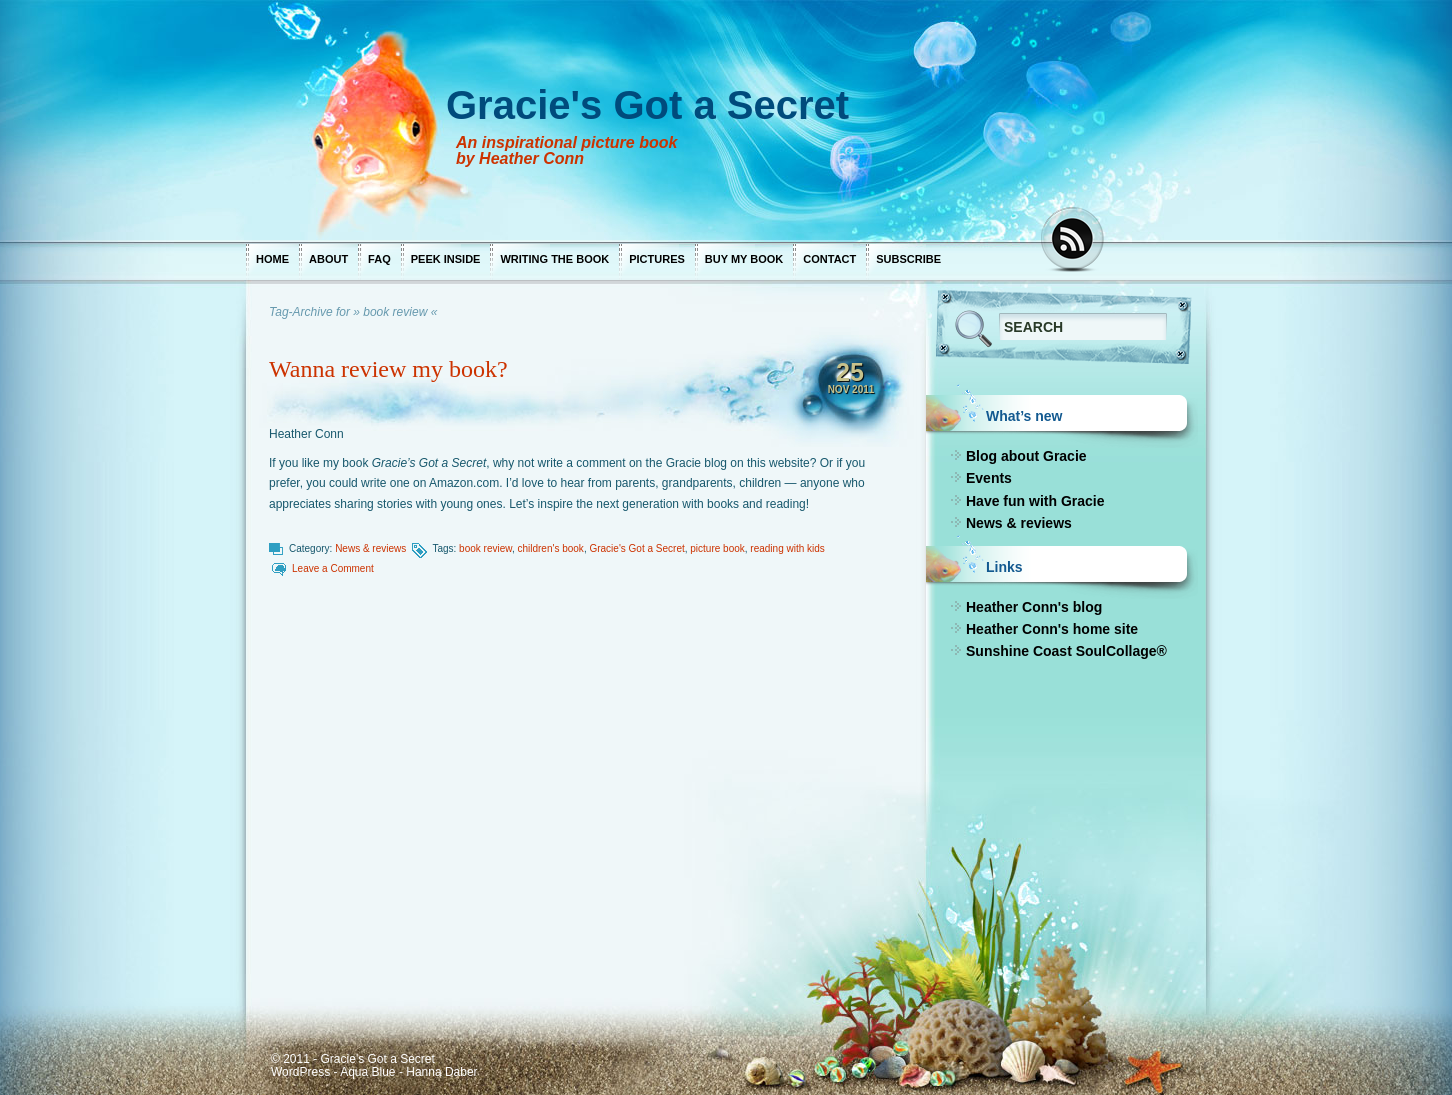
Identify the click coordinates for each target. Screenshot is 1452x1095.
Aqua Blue (367, 1072)
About (328, 259)
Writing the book (554, 259)
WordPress (300, 1072)
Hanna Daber (441, 1072)
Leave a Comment (333, 568)
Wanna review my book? (388, 369)
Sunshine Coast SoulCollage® (1066, 651)
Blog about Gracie (1026, 456)
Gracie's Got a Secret (636, 548)
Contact (829, 259)
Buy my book (744, 259)
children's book (550, 548)
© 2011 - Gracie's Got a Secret (353, 1059)
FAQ (379, 259)
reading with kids (787, 548)
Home (272, 259)
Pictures (657, 259)
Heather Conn (306, 434)
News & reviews (370, 548)
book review (485, 548)
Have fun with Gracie (1035, 501)
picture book (717, 548)
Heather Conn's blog (1034, 607)
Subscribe (908, 259)
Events (989, 478)
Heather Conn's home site (1052, 629)
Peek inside (446, 259)
